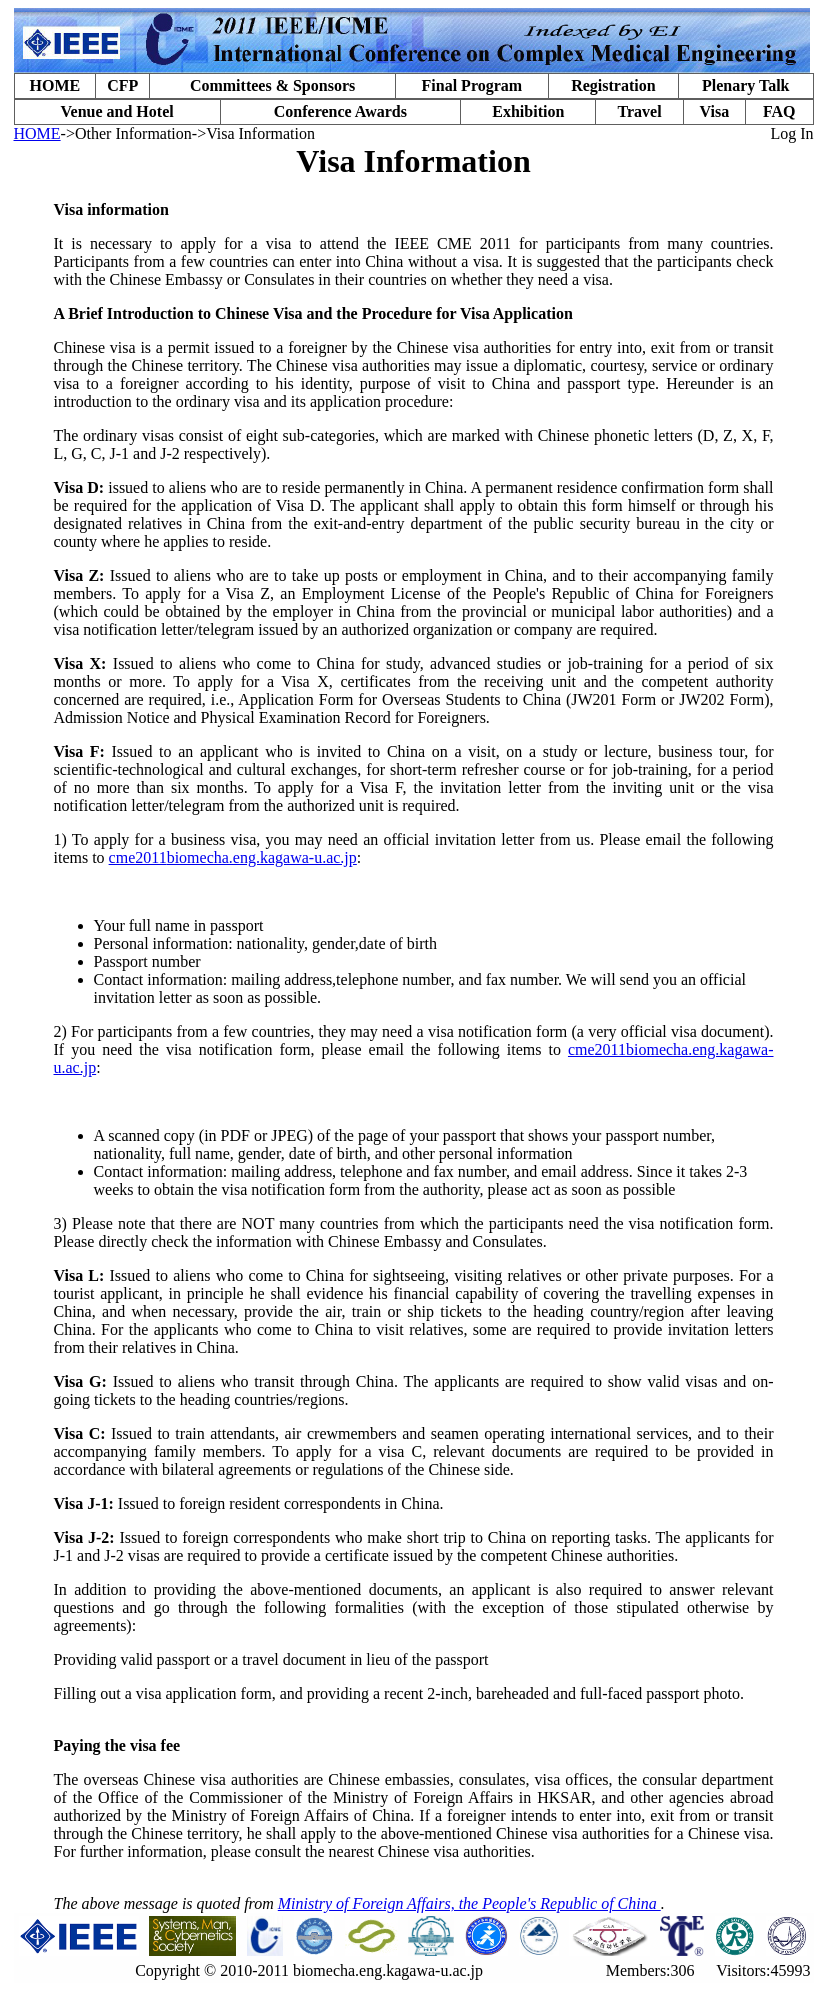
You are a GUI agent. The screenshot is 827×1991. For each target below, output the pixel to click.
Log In (791, 133)
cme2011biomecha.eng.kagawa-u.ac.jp (233, 857)
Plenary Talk (746, 85)
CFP (122, 85)
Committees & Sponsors (272, 85)
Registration (613, 85)
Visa (715, 111)
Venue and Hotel (116, 111)
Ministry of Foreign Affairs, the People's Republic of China (469, 1903)
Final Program (472, 85)
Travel (639, 111)
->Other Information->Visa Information (188, 133)
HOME (55, 85)
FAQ (779, 111)
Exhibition (528, 111)
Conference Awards (340, 111)
